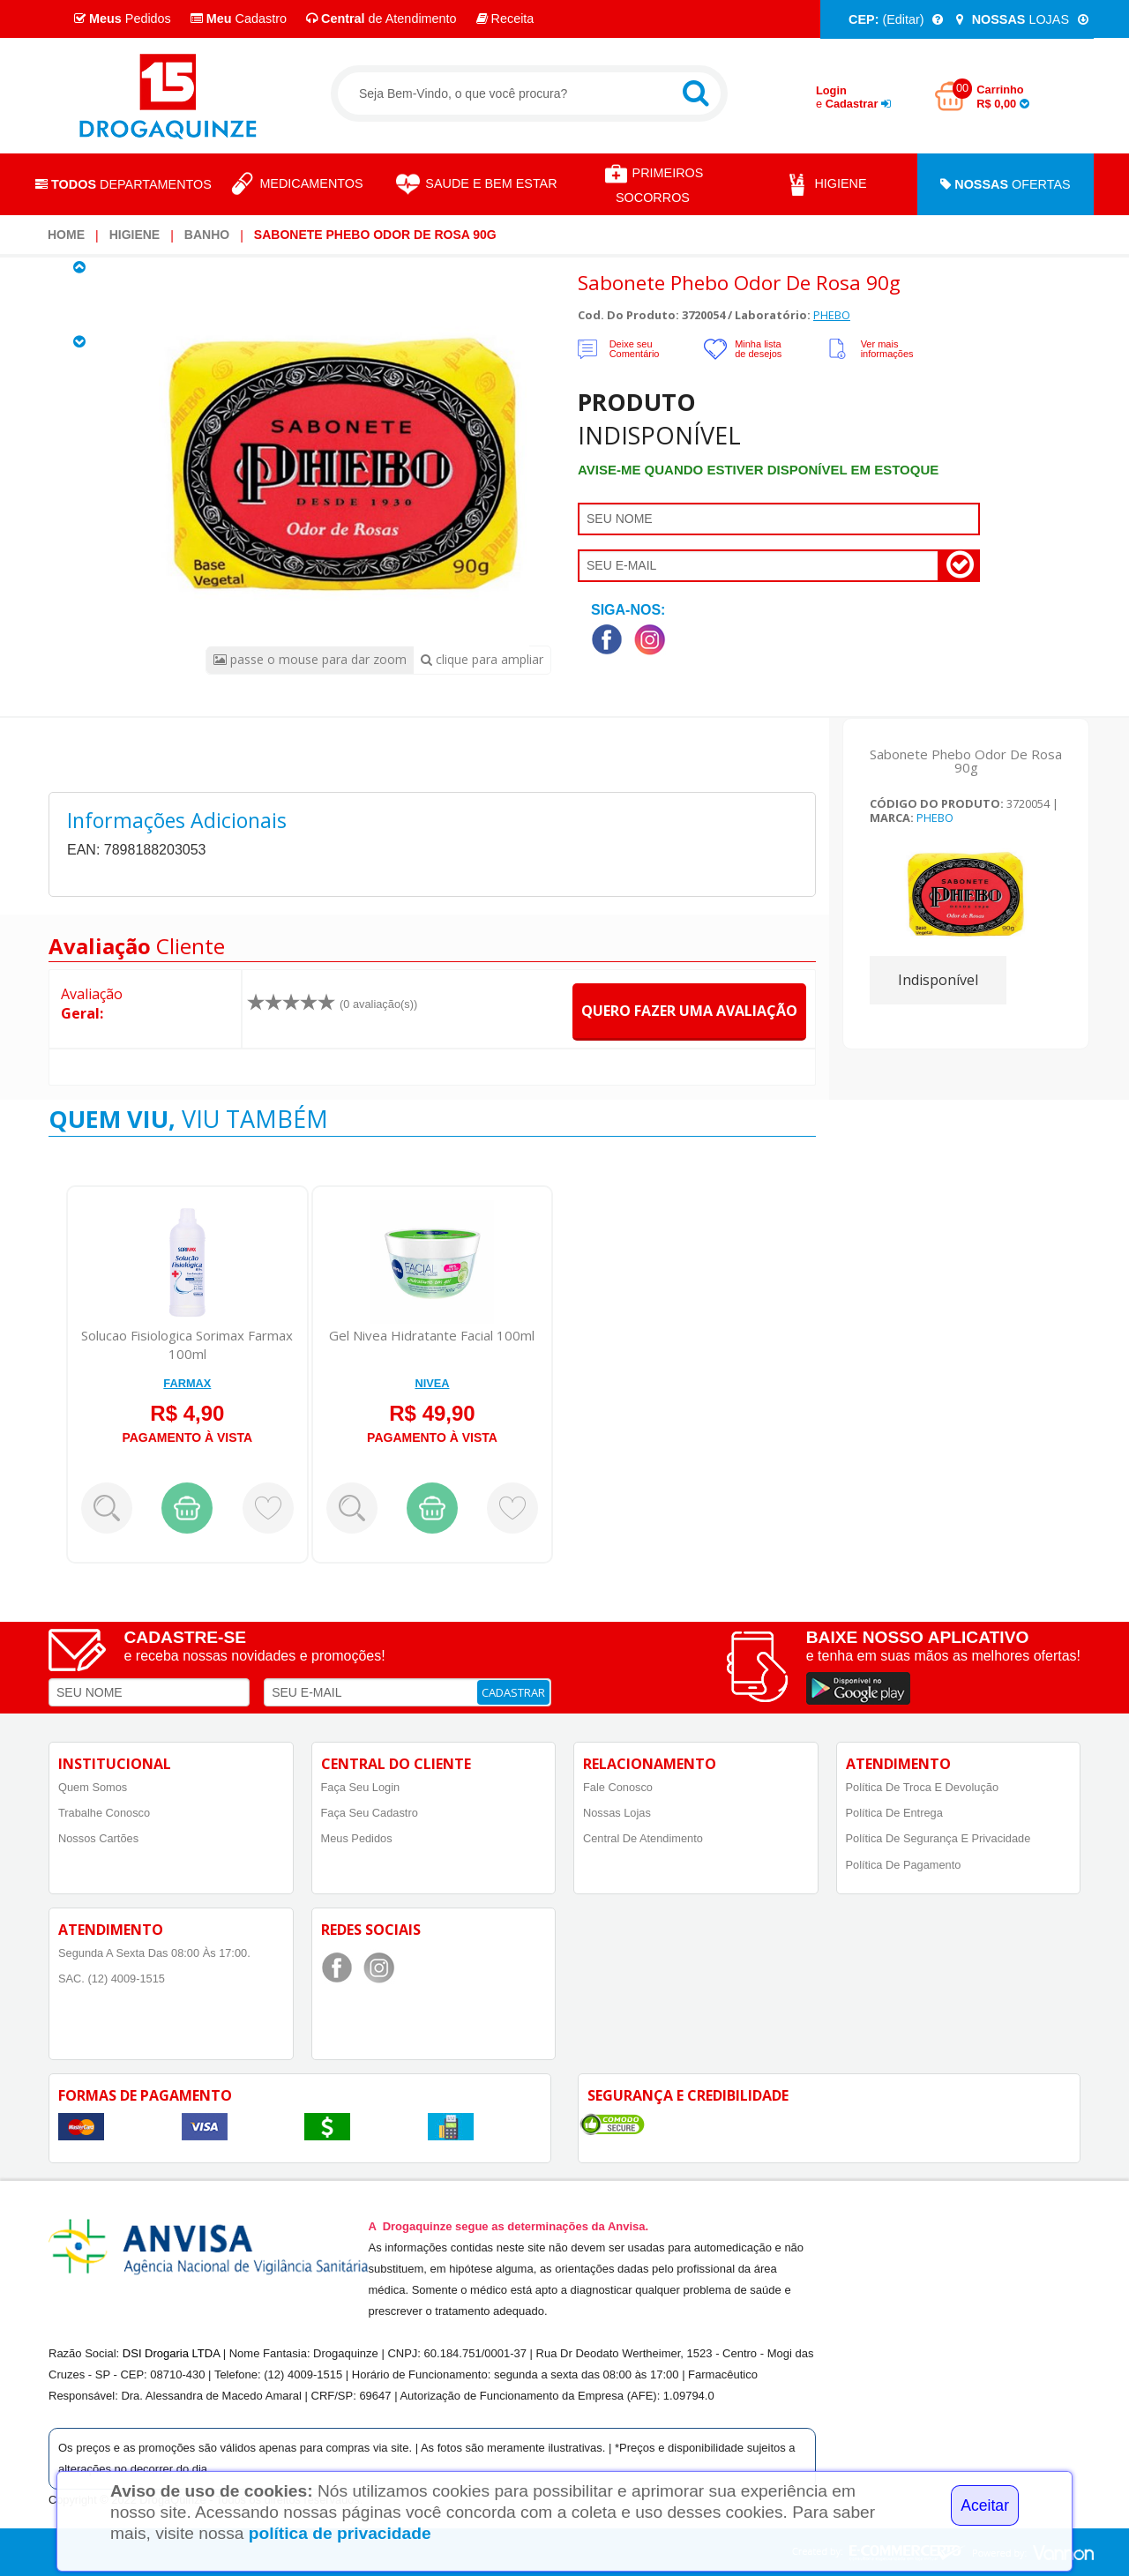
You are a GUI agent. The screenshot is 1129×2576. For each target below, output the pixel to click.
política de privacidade (340, 2533)
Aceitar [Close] (985, 2505)
